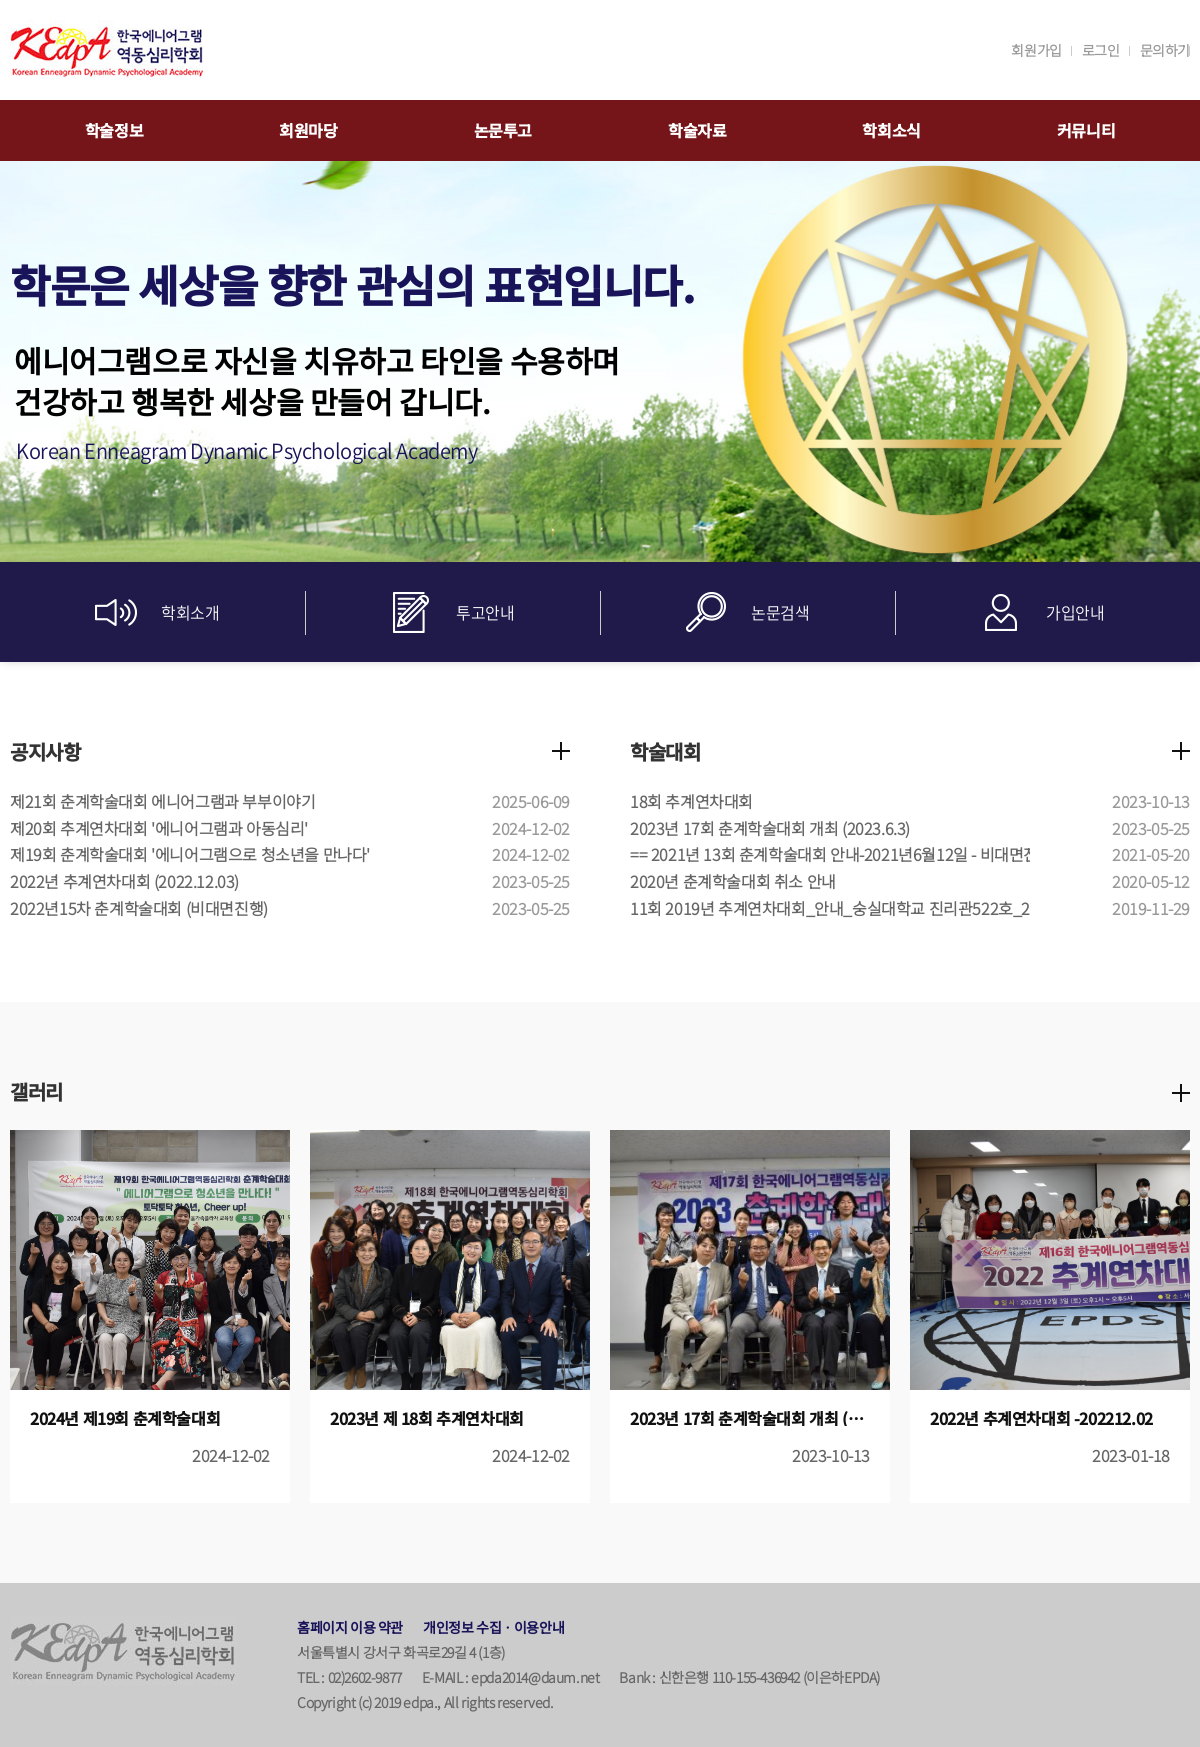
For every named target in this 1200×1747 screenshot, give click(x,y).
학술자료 (697, 130)
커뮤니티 (1086, 130)
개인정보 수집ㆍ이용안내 (493, 1627)
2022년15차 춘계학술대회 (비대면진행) (139, 908)
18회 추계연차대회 (691, 801)
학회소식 (891, 130)
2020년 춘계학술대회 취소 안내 (733, 881)
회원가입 (1036, 50)
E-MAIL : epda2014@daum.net (511, 1677)
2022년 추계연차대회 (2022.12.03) (124, 881)
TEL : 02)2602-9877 (349, 1677)
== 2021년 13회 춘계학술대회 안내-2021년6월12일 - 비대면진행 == (851, 854)
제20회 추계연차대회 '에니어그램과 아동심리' (159, 828)
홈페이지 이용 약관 (350, 1627)
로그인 (1101, 50)
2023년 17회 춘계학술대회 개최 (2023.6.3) (770, 828)
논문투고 (503, 130)
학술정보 (114, 130)
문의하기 (1165, 50)
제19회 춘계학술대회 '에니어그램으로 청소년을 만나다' (190, 854)
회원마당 (308, 130)
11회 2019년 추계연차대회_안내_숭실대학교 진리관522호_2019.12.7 (859, 908)
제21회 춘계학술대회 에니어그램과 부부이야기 (162, 801)
